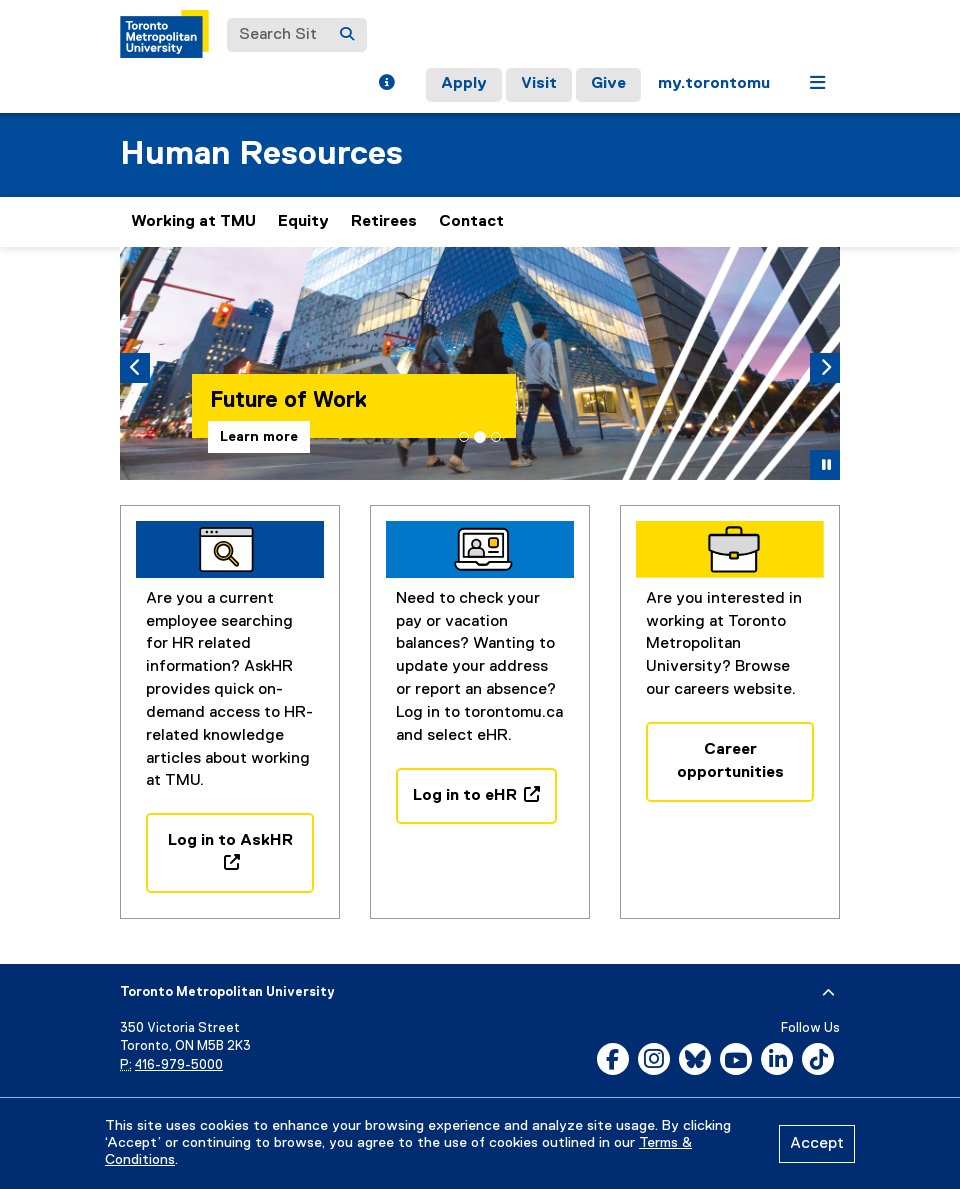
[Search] (347, 35)
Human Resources (261, 154)
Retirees (384, 222)
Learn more (259, 437)
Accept (817, 1144)
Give (608, 84)
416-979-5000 (179, 1065)
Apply (464, 84)
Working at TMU (193, 222)
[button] (386, 85)
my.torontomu (714, 84)
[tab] (464, 437)
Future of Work (288, 401)
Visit (539, 84)
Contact (471, 222)
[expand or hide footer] (828, 993)
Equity (303, 222)
